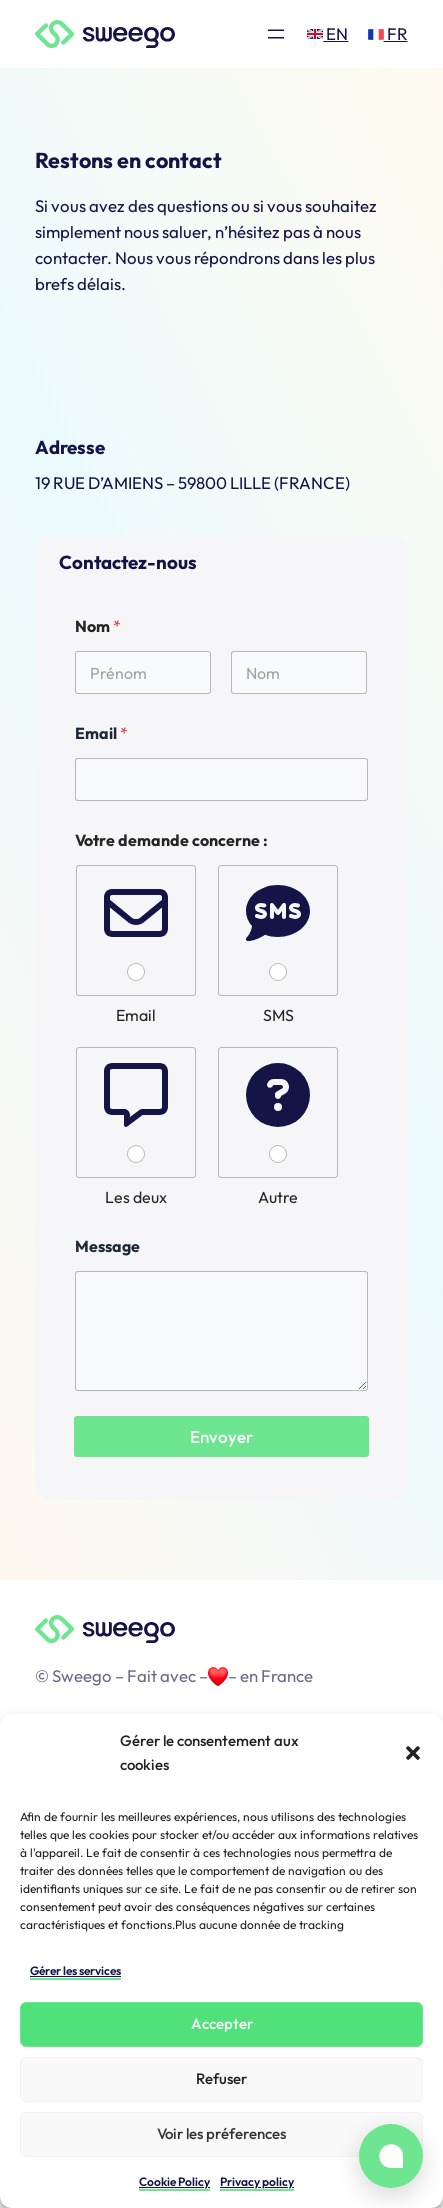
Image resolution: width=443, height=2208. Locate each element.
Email (101, 733)
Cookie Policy (174, 2181)
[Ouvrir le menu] (276, 34)
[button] (413, 1753)
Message (107, 1246)
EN (327, 33)
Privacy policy (257, 2181)
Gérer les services (75, 1970)
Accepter (222, 2023)
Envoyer (221, 1436)
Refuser (221, 2078)
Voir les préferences (221, 2133)
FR (388, 33)
